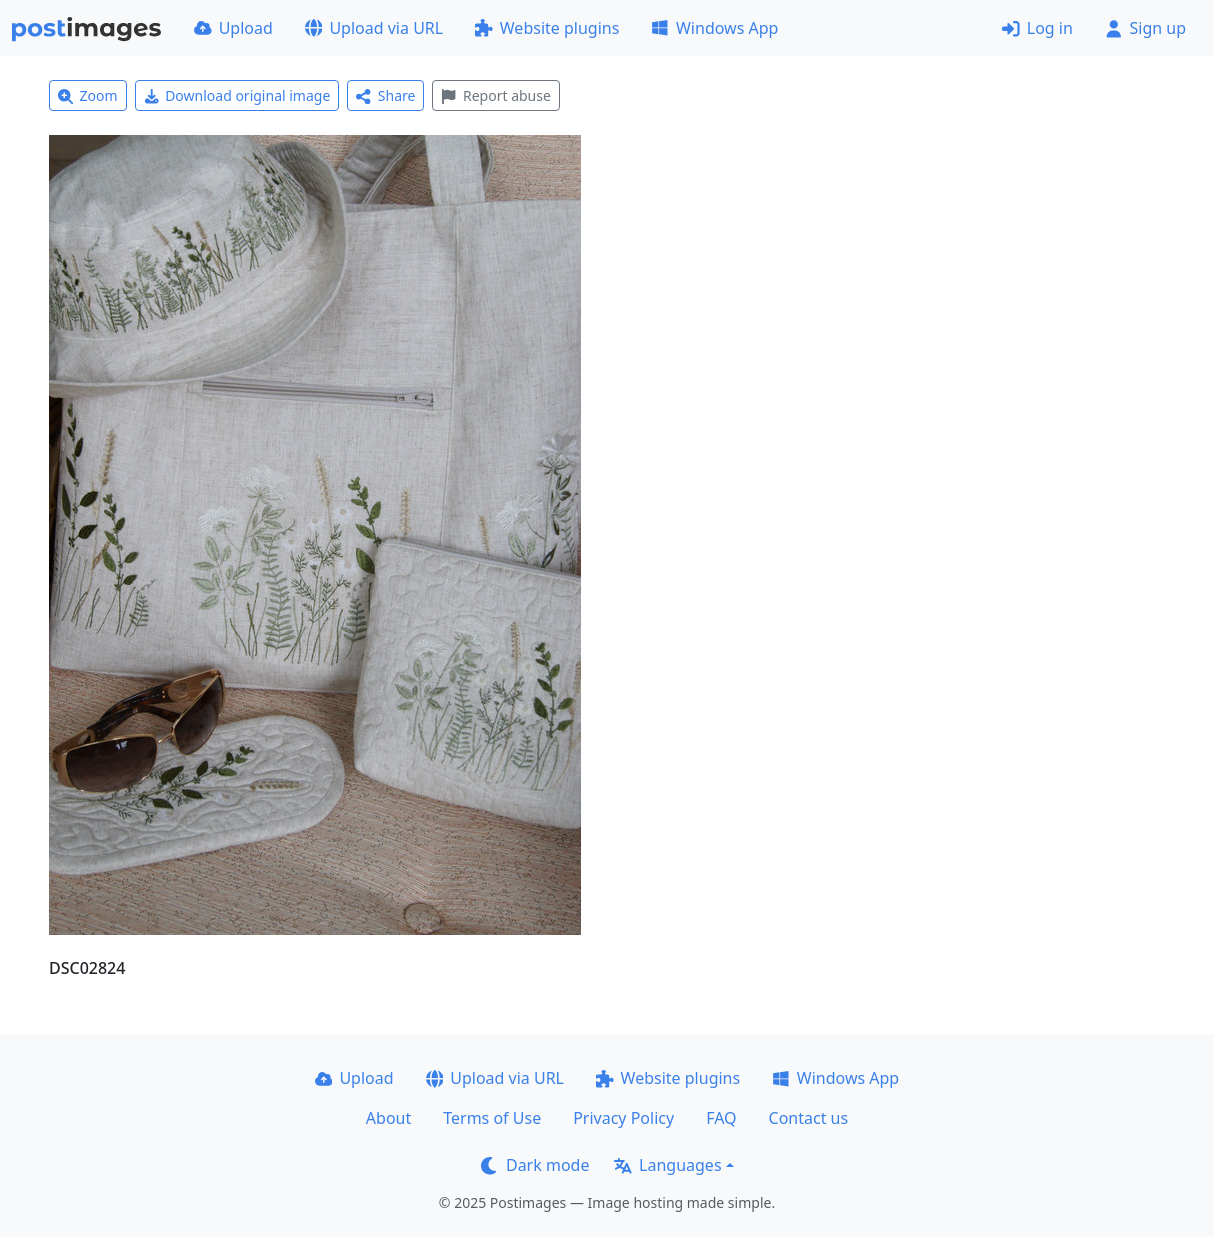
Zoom (88, 95)
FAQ (721, 1118)
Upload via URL (374, 28)
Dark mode (535, 1165)
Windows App (714, 28)
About (388, 1118)
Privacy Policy (623, 1118)
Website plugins (547, 28)
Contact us (809, 1118)
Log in (1037, 28)
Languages (667, 1165)
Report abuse (495, 95)
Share (385, 95)
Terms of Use (492, 1118)
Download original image (237, 95)
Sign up (1145, 28)
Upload (233, 28)
